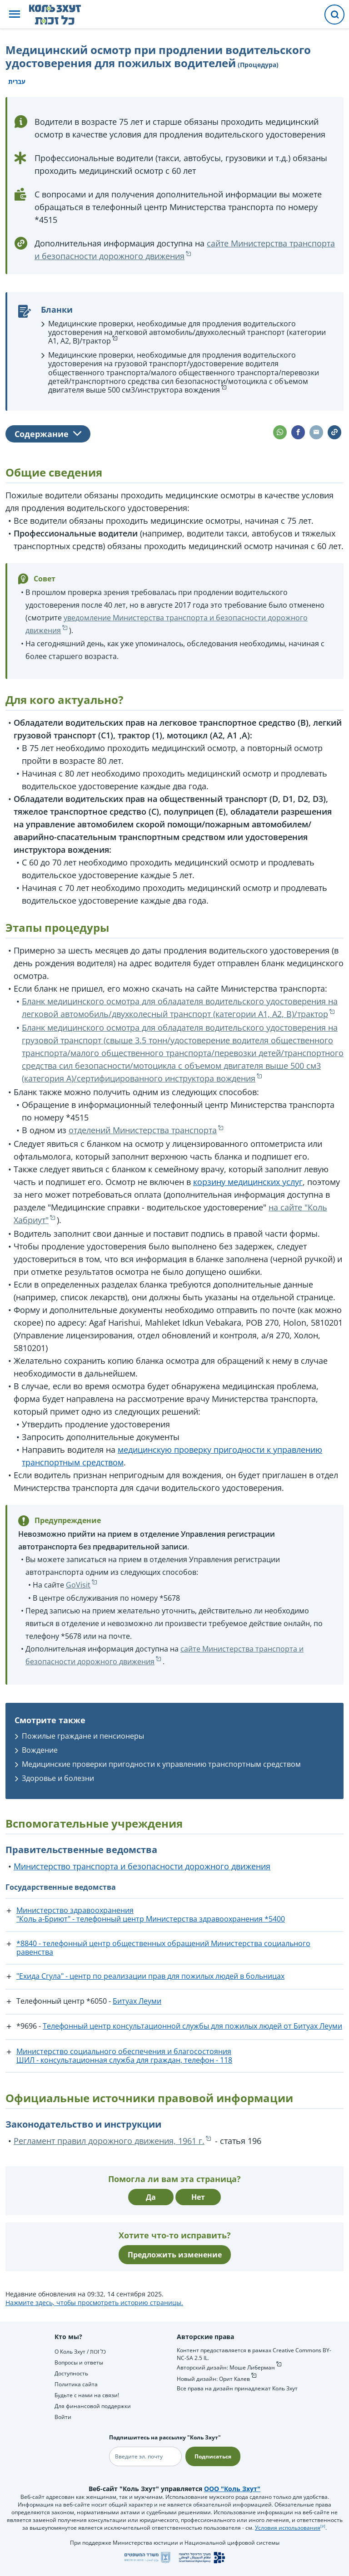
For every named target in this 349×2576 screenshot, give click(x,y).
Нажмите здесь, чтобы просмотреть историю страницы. (94, 2302)
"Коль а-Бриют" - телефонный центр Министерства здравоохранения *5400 (150, 1919)
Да (151, 2197)
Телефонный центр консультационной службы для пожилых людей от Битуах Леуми (192, 2026)
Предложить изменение (175, 2255)
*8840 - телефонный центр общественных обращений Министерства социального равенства (163, 1947)
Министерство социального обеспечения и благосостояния (123, 2051)
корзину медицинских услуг (248, 1181)
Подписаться (212, 2456)
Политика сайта (76, 2384)
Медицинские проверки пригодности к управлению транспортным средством (161, 1764)
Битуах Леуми (137, 2001)
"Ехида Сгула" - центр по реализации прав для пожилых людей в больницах (150, 1976)
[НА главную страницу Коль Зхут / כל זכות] (62, 14)
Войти (63, 2417)
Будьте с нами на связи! (87, 2395)
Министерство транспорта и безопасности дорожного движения (142, 1866)
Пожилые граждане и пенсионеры (83, 1736)
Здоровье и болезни (58, 1778)
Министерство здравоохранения (75, 1910)
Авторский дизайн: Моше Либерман (226, 2367)
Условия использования (287, 2528)
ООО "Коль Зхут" (232, 2488)
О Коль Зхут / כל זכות (80, 2351)
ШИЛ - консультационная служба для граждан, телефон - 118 (124, 2060)
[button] (14, 14)
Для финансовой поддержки (93, 2406)
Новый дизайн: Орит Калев (213, 2379)
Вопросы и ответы (79, 2362)
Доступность (71, 2373)
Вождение (40, 1750)
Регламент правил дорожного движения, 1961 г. (109, 2140)
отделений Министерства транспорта (143, 1130)
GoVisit (78, 1585)
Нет (198, 2197)
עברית (16, 81)
